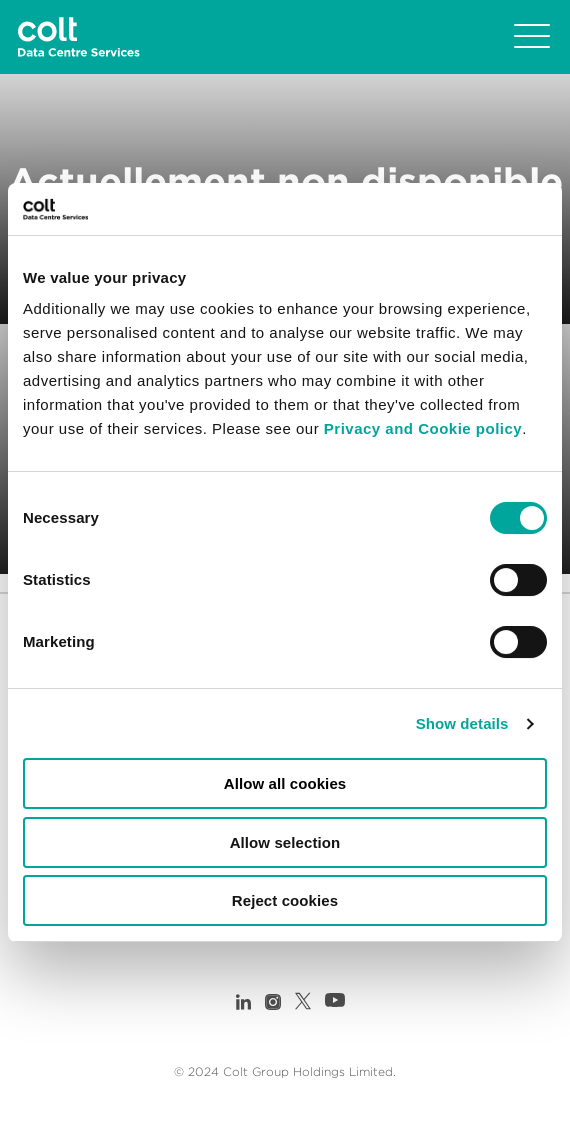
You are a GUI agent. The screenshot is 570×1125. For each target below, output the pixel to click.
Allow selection (285, 842)
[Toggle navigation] (532, 37)
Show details (462, 723)
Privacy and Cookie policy (423, 428)
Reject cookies (285, 900)
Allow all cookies (285, 783)
